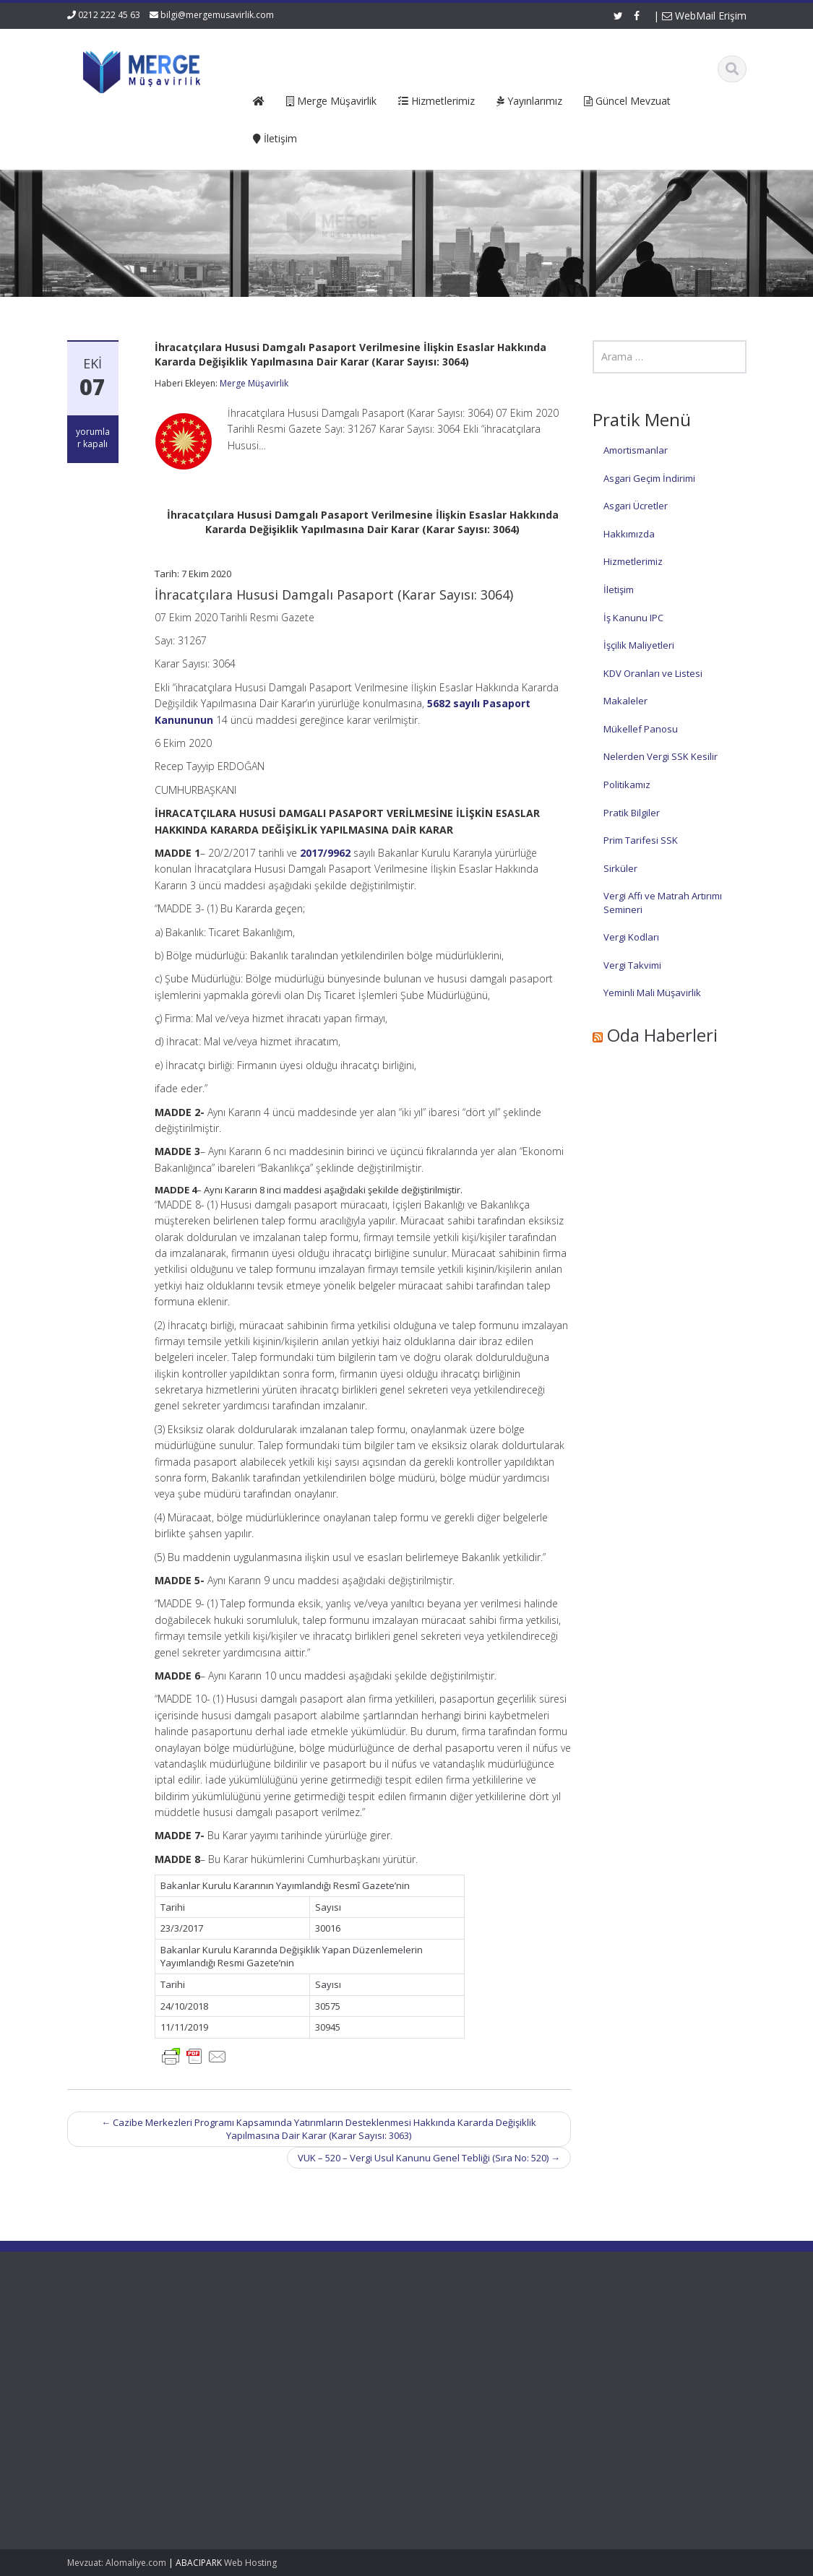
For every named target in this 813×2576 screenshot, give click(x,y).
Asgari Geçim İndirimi (649, 478)
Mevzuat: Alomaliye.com (116, 2562)
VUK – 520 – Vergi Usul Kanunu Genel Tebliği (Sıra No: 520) (429, 2157)
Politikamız (626, 784)
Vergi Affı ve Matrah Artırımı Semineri (662, 902)
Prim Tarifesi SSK (640, 840)
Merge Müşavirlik (254, 383)
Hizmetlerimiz (633, 561)
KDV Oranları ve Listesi (652, 673)
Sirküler (620, 868)
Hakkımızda (629, 533)
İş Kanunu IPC (633, 617)
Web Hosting (250, 2562)
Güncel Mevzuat (354, 2372)
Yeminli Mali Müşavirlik (652, 992)
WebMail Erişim (704, 15)
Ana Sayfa (341, 2331)
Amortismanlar (635, 450)
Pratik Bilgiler (631, 812)
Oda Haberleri (662, 1035)
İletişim (618, 589)
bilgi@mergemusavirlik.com (217, 15)
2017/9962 (325, 853)
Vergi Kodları (631, 936)
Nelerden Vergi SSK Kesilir (660, 756)
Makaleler (625, 700)
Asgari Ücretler (635, 505)
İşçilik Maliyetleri (638, 645)
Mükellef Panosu (640, 728)
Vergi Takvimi (632, 965)
